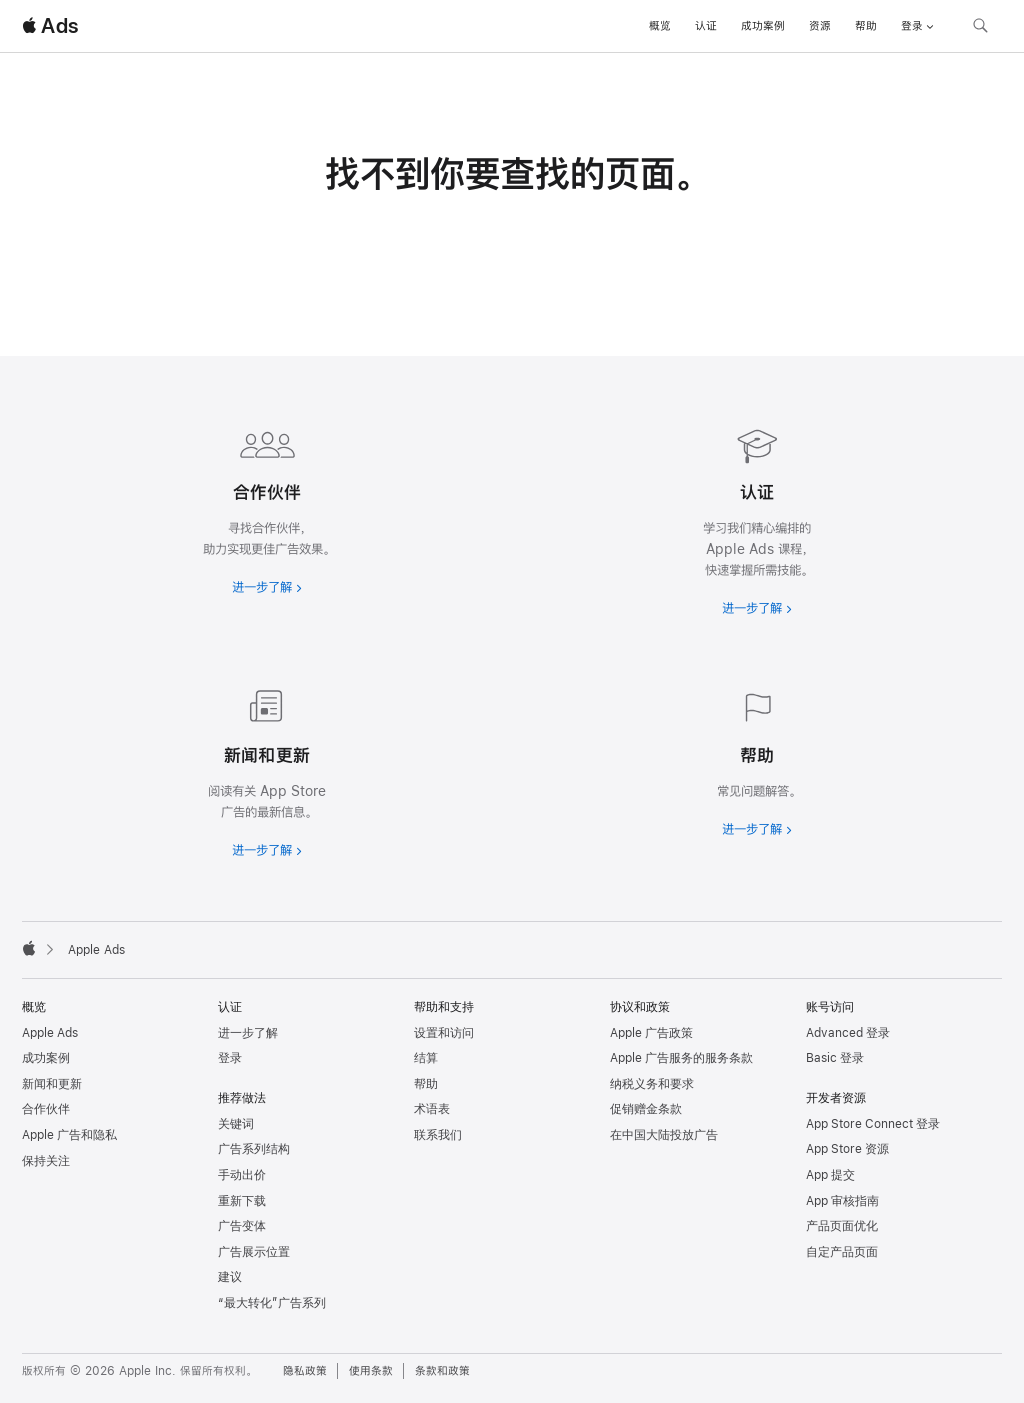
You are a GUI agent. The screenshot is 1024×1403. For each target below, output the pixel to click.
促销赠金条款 (646, 1109)
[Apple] (29, 948)
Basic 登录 (835, 1058)
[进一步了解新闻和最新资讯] (267, 770)
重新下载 (242, 1201)
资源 (820, 26)
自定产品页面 (842, 1252)
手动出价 (242, 1175)
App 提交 (830, 1175)
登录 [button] (917, 26)
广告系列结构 (254, 1149)
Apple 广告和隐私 (69, 1135)
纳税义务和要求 (652, 1084)
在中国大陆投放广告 (664, 1135)
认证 (706, 26)
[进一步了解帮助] (757, 759)
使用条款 (371, 1371)
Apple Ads (50, 1033)
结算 (426, 1058)
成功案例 (763, 26)
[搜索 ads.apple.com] (980, 28)
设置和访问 (444, 1033)
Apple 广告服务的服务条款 (681, 1058)
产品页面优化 (842, 1226)
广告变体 (242, 1226)
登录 (230, 1058)
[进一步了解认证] (757, 517)
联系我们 (438, 1135)
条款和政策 (442, 1371)
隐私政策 (305, 1371)
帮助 (866, 26)
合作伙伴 (46, 1109)
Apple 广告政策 (651, 1033)
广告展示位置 (254, 1252)
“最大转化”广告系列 (272, 1303)
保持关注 (46, 1161)
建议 (230, 1277)
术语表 (432, 1109)
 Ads (50, 26)
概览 (660, 26)
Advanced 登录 (848, 1033)
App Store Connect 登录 (873, 1124)
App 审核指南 (842, 1201)
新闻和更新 (52, 1084)
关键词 (236, 1124)
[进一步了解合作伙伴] (267, 507)
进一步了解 (248, 1033)
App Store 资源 (847, 1149)
